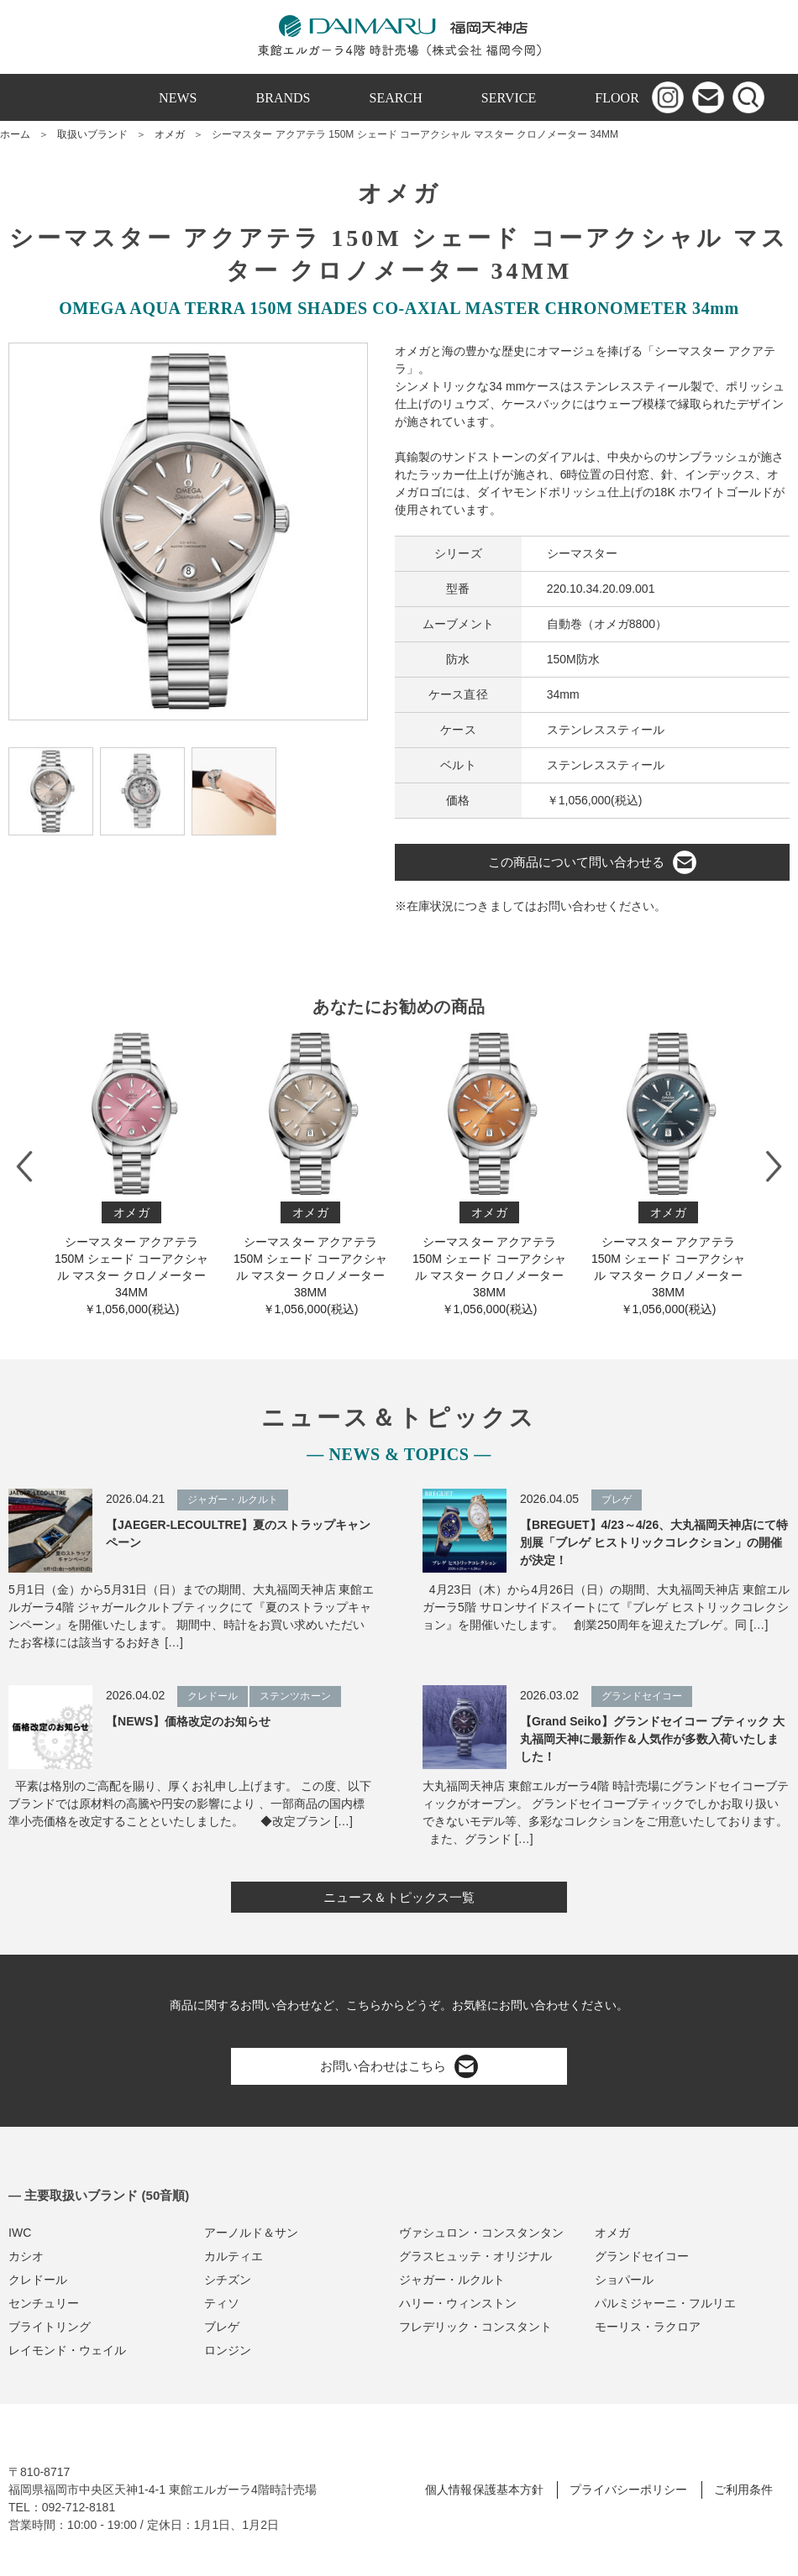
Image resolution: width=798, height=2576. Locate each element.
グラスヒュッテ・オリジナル (475, 2256)
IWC (19, 2232)
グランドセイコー (642, 2256)
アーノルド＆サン (251, 2232)
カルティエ (233, 2256)
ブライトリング (49, 2326)
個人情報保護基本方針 (484, 2489)
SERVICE (509, 98)
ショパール (624, 2279)
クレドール (37, 2279)
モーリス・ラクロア (648, 2326)
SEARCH (396, 98)
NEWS (178, 98)
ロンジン (227, 2350)
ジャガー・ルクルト (452, 2279)
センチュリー (43, 2303)
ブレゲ (221, 2326)
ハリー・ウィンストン (458, 2303)
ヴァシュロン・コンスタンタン (481, 2232)
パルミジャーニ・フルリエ (665, 2303)
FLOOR (617, 98)
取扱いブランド (92, 134)
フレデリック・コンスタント (475, 2326)
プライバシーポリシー (628, 2489)
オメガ (170, 134)
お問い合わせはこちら (399, 2066)
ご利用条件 (743, 2489)
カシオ (26, 2256)
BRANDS (283, 98)
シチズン (227, 2279)
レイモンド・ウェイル (67, 2350)
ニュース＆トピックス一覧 (399, 1897)
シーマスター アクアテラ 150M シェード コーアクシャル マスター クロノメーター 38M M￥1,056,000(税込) (310, 1174)
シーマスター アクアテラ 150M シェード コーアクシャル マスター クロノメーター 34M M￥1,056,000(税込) (131, 1174)
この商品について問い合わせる (592, 862)
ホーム (15, 134)
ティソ (221, 2303)
